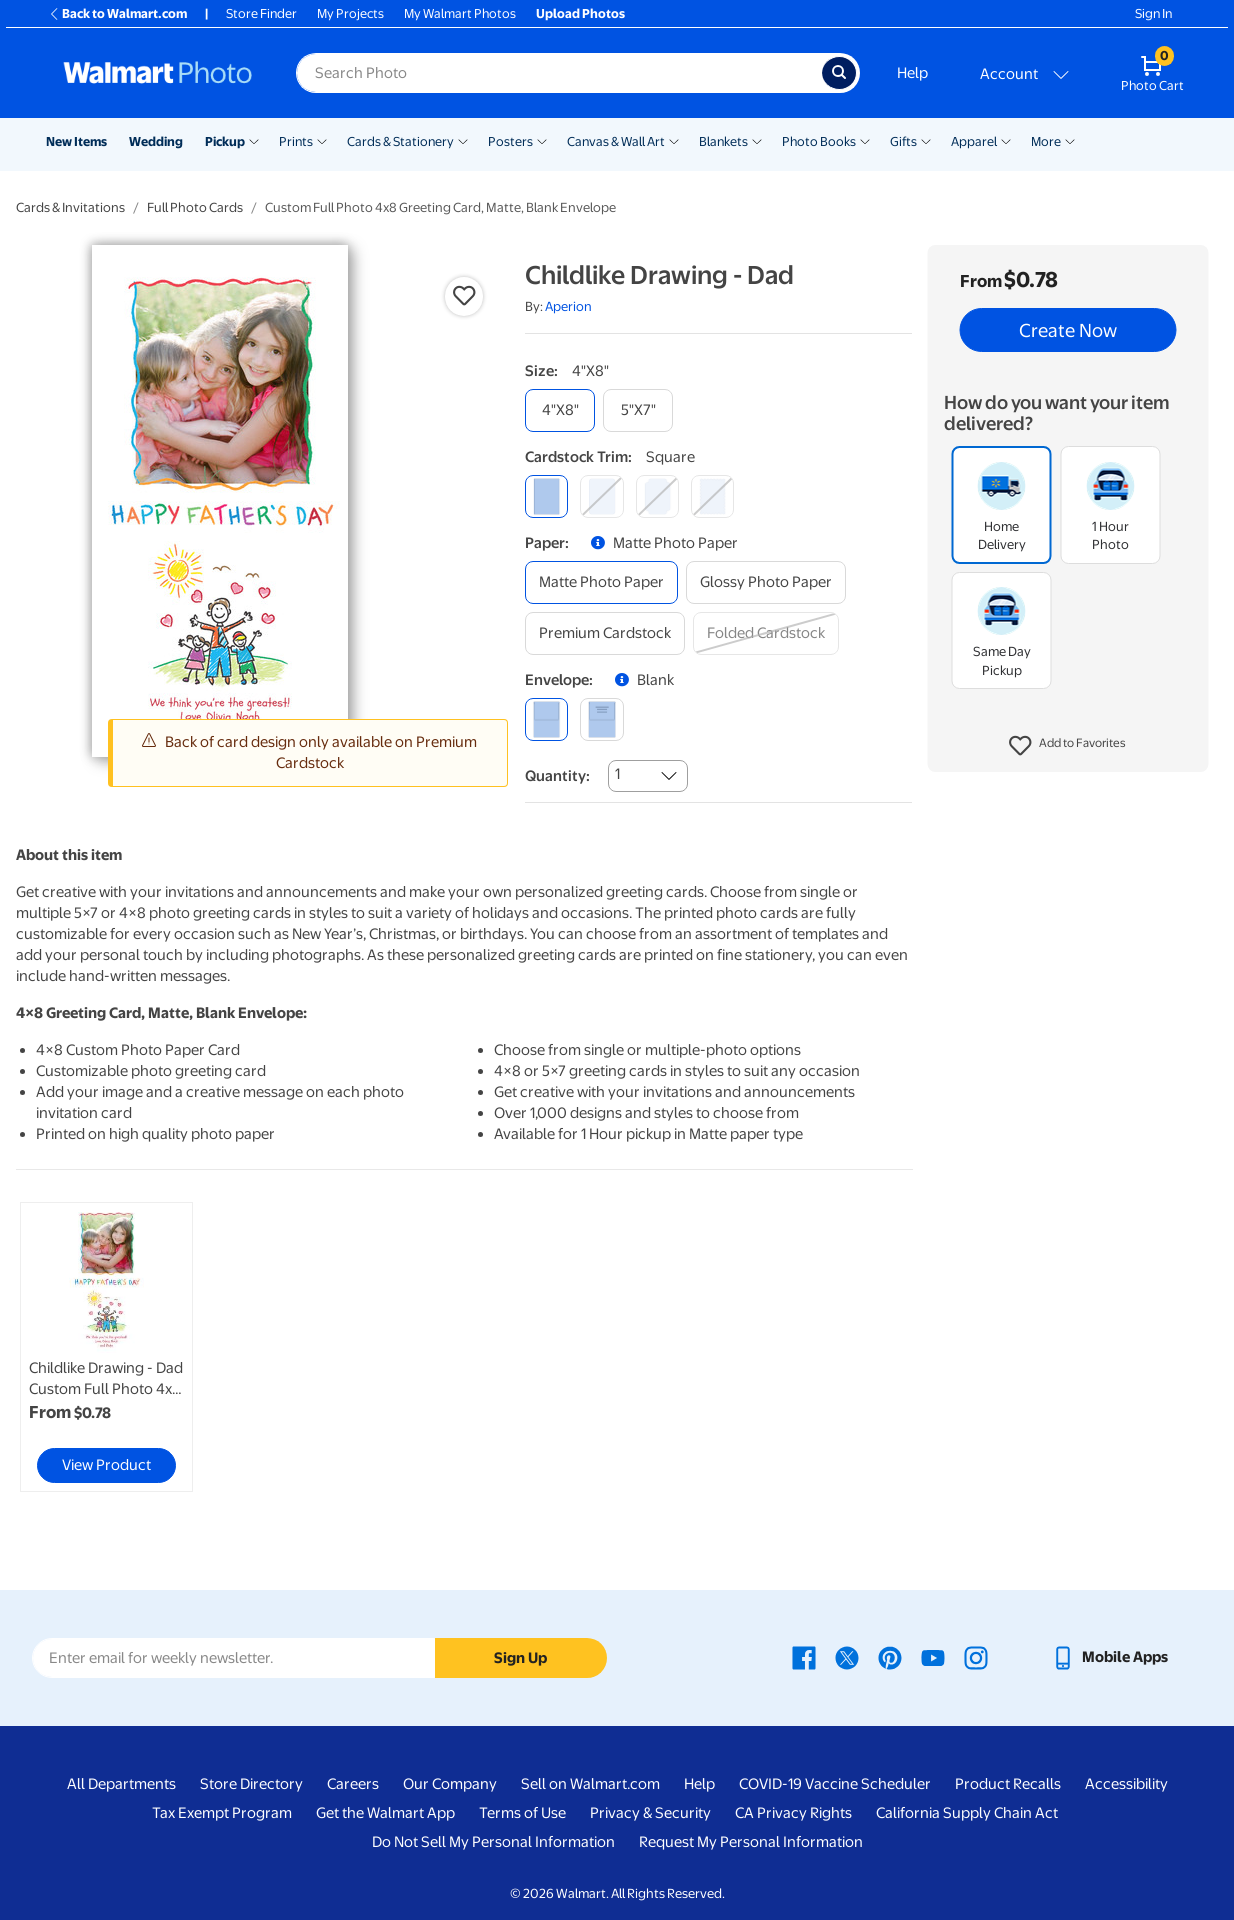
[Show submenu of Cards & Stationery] (463, 140)
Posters (510, 141)
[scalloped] (712, 496)
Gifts (903, 141)
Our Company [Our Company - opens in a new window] (450, 1784)
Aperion (568, 306)
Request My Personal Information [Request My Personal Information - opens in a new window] (751, 1842)
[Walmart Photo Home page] (158, 73)
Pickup (225, 141)
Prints (296, 141)
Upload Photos (580, 13)
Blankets (723, 141)
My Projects (350, 13)
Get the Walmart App (385, 1813)
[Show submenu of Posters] (542, 140)
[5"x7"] (638, 410)
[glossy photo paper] (766, 582)
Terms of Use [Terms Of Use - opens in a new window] (522, 1813)
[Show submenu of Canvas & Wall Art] (674, 140)
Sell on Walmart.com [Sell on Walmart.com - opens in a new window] (590, 1784)
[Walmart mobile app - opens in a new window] (1109, 1657)
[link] (106, 1347)
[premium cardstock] (605, 633)
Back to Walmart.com (117, 13)
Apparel (974, 141)
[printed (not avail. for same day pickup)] (601, 719)
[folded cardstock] (766, 633)
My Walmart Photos (460, 13)
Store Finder (261, 13)
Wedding (156, 141)
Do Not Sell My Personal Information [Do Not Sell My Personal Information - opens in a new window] (493, 1842)
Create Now (1068, 330)
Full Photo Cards (195, 207)
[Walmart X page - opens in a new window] (847, 1657)
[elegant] (657, 496)
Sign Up (520, 1658)
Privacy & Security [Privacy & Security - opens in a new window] (650, 1813)
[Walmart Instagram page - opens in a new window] (976, 1657)
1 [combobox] (617, 774)
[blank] (546, 719)
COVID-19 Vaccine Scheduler (835, 1784)
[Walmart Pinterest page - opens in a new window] (890, 1657)
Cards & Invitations (70, 207)
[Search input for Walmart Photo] (559, 73)
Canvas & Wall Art (616, 141)
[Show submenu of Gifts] (926, 140)
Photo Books (819, 141)
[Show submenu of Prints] (322, 140)
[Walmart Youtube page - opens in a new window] (933, 1657)
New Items (76, 141)
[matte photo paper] (601, 582)
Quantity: (557, 776)
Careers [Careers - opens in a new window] (353, 1784)
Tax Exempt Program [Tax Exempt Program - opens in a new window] (222, 1813)
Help (912, 73)
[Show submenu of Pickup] (254, 140)
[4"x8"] (560, 410)
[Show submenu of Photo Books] (865, 140)
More (1046, 141)
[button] (1067, 746)
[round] (601, 496)
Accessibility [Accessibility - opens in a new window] (1126, 1784)
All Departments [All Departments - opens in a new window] (121, 1784)
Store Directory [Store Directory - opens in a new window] (251, 1784)
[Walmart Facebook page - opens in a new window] (804, 1657)
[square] (546, 496)
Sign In (1153, 13)
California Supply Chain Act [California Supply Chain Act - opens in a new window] (967, 1813)
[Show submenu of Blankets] (757, 140)
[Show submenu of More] (1070, 140)
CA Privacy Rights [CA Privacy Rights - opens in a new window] (793, 1813)
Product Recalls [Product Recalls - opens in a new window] (1008, 1784)
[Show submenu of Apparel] (1006, 140)
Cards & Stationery (400, 141)
